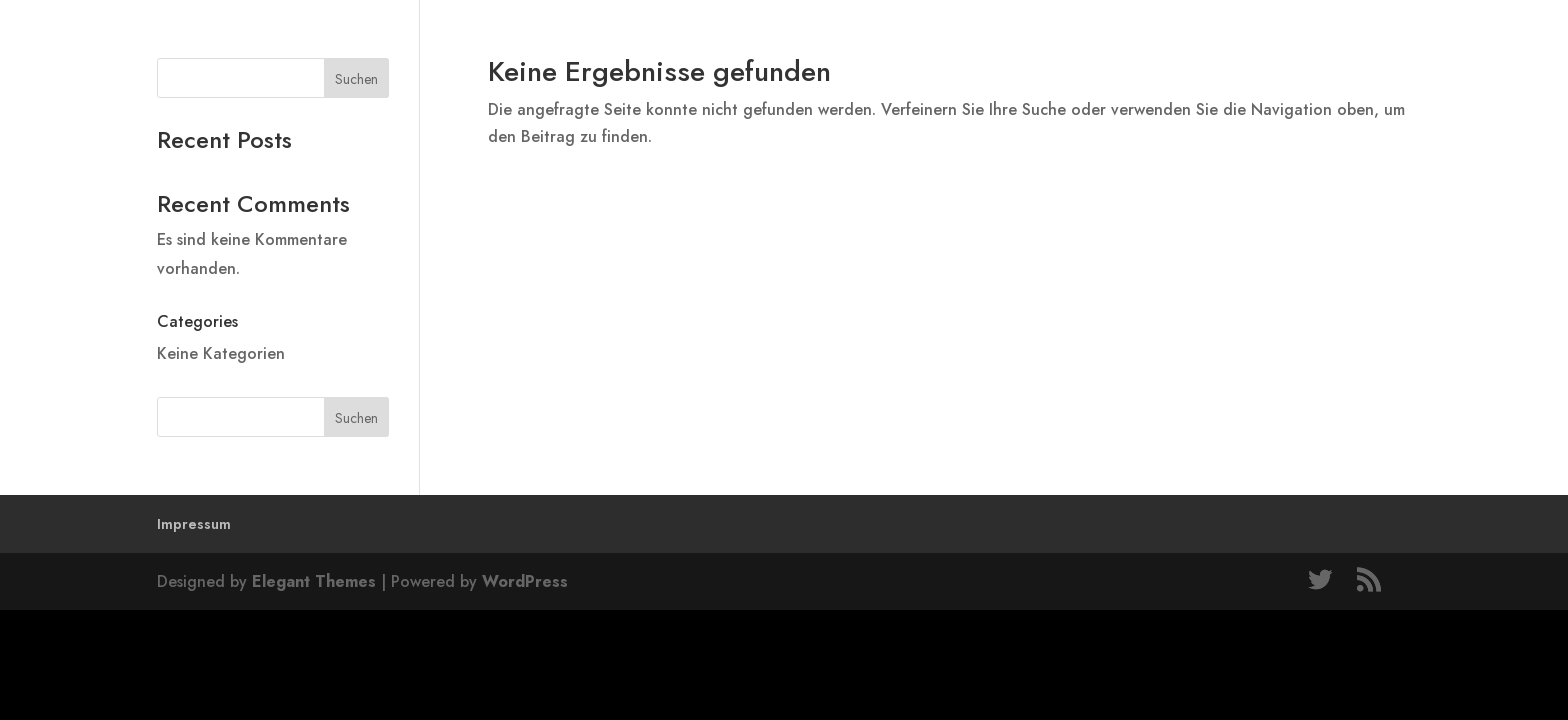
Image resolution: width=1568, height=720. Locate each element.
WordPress (525, 581)
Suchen (356, 79)
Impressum (194, 524)
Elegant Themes (314, 581)
